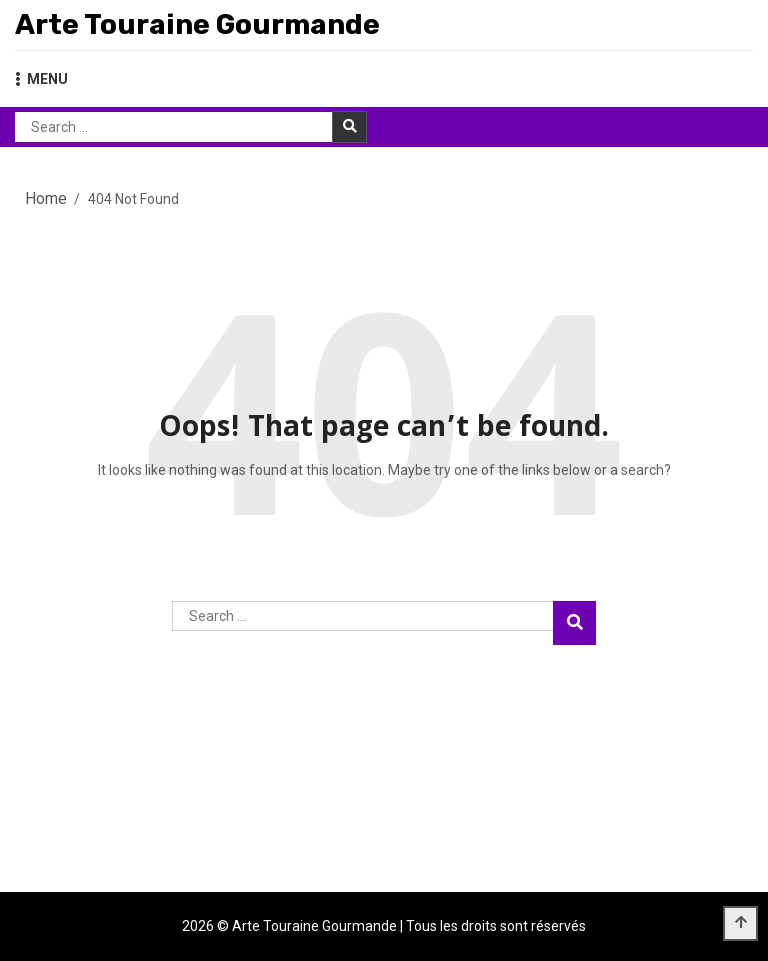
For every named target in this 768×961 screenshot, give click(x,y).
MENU (41, 79)
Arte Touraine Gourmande (197, 24)
